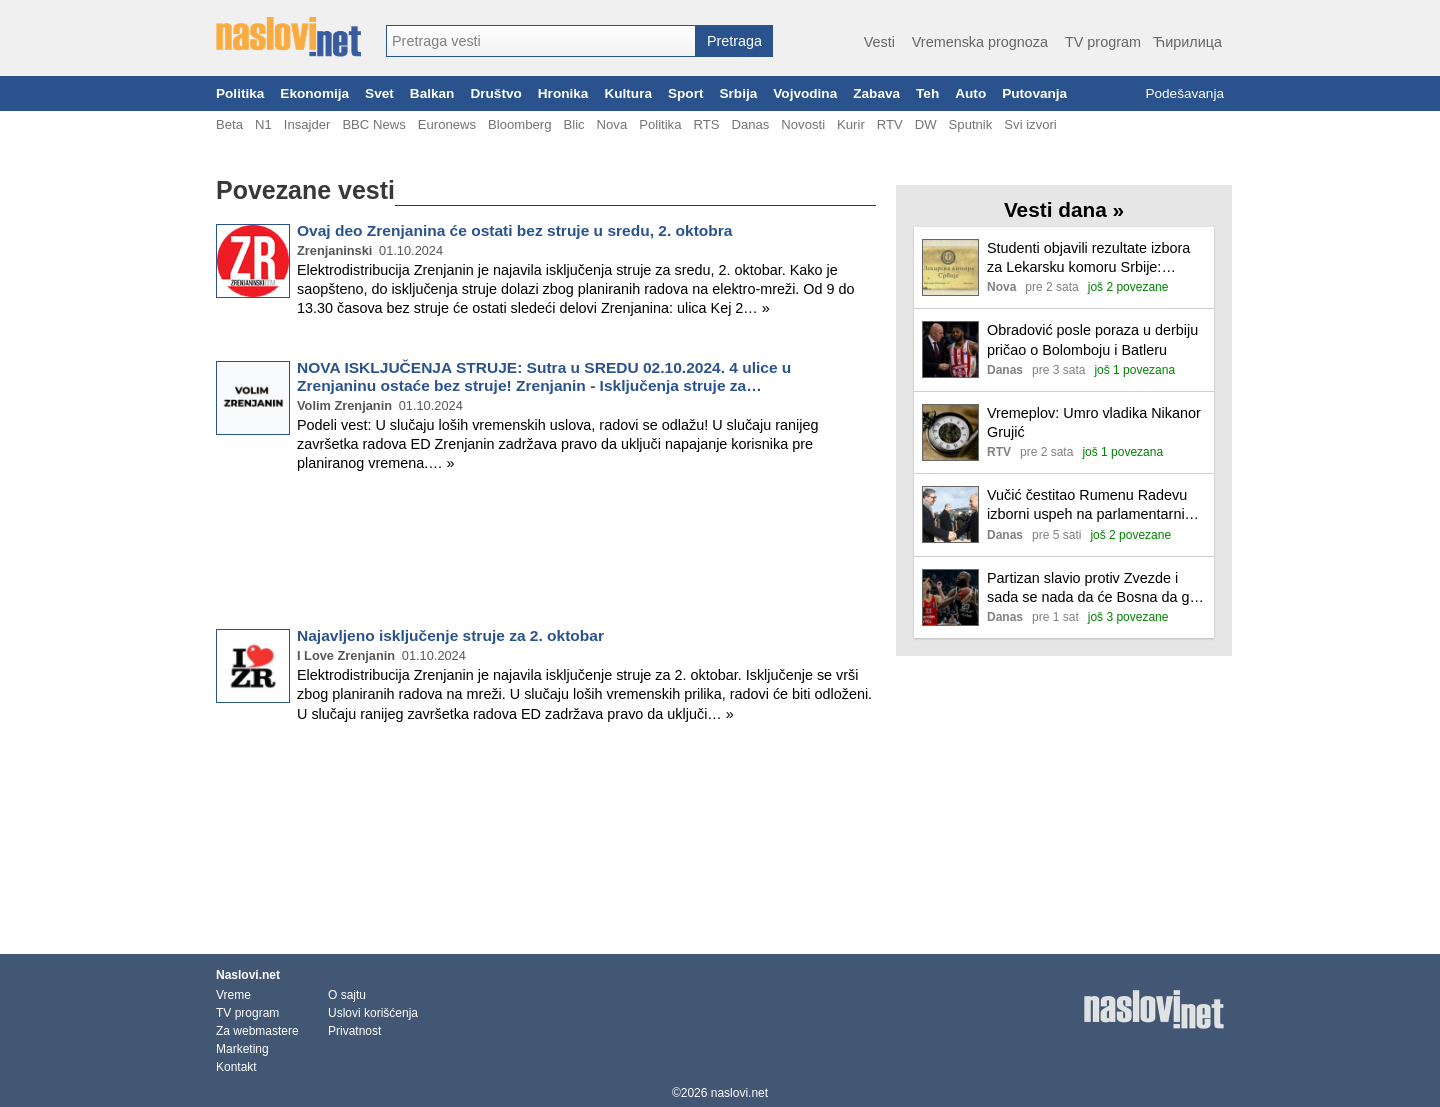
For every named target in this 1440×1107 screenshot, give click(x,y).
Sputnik (971, 124)
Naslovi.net (248, 975)
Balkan (432, 93)
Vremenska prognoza (980, 42)
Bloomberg (519, 124)
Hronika (563, 93)
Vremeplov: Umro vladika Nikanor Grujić (1094, 422)
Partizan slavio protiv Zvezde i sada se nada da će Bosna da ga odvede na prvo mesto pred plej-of (1096, 588)
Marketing (242, 1049)
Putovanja (1034, 93)
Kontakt (236, 1067)
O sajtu (347, 995)
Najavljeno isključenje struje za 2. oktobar (450, 635)
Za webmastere (257, 1031)
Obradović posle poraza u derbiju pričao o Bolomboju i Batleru (1092, 339)
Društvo (495, 93)
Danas (750, 124)
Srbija (738, 93)
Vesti (879, 42)
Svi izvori (1030, 124)
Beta (229, 124)
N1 (263, 124)
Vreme (233, 995)
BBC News (373, 124)
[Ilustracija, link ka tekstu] (950, 269)
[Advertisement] (546, 554)
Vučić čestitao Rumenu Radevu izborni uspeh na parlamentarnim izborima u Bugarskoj (1092, 505)
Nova (612, 124)
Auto (970, 93)
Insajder (307, 124)
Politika (240, 93)
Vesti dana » (1064, 209)
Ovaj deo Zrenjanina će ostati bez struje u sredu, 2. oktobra (514, 230)
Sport (686, 93)
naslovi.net (739, 1093)
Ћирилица (1187, 42)
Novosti (803, 124)
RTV (890, 124)
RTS (706, 124)
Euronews (447, 124)
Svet (379, 93)
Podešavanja (1184, 93)
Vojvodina (805, 93)
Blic (573, 124)
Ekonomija (314, 93)
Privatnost (354, 1031)
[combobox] (541, 41)
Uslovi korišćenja (373, 1013)
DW (926, 124)
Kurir (851, 124)
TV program (1103, 42)
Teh (927, 93)
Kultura (628, 93)
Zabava (876, 93)
